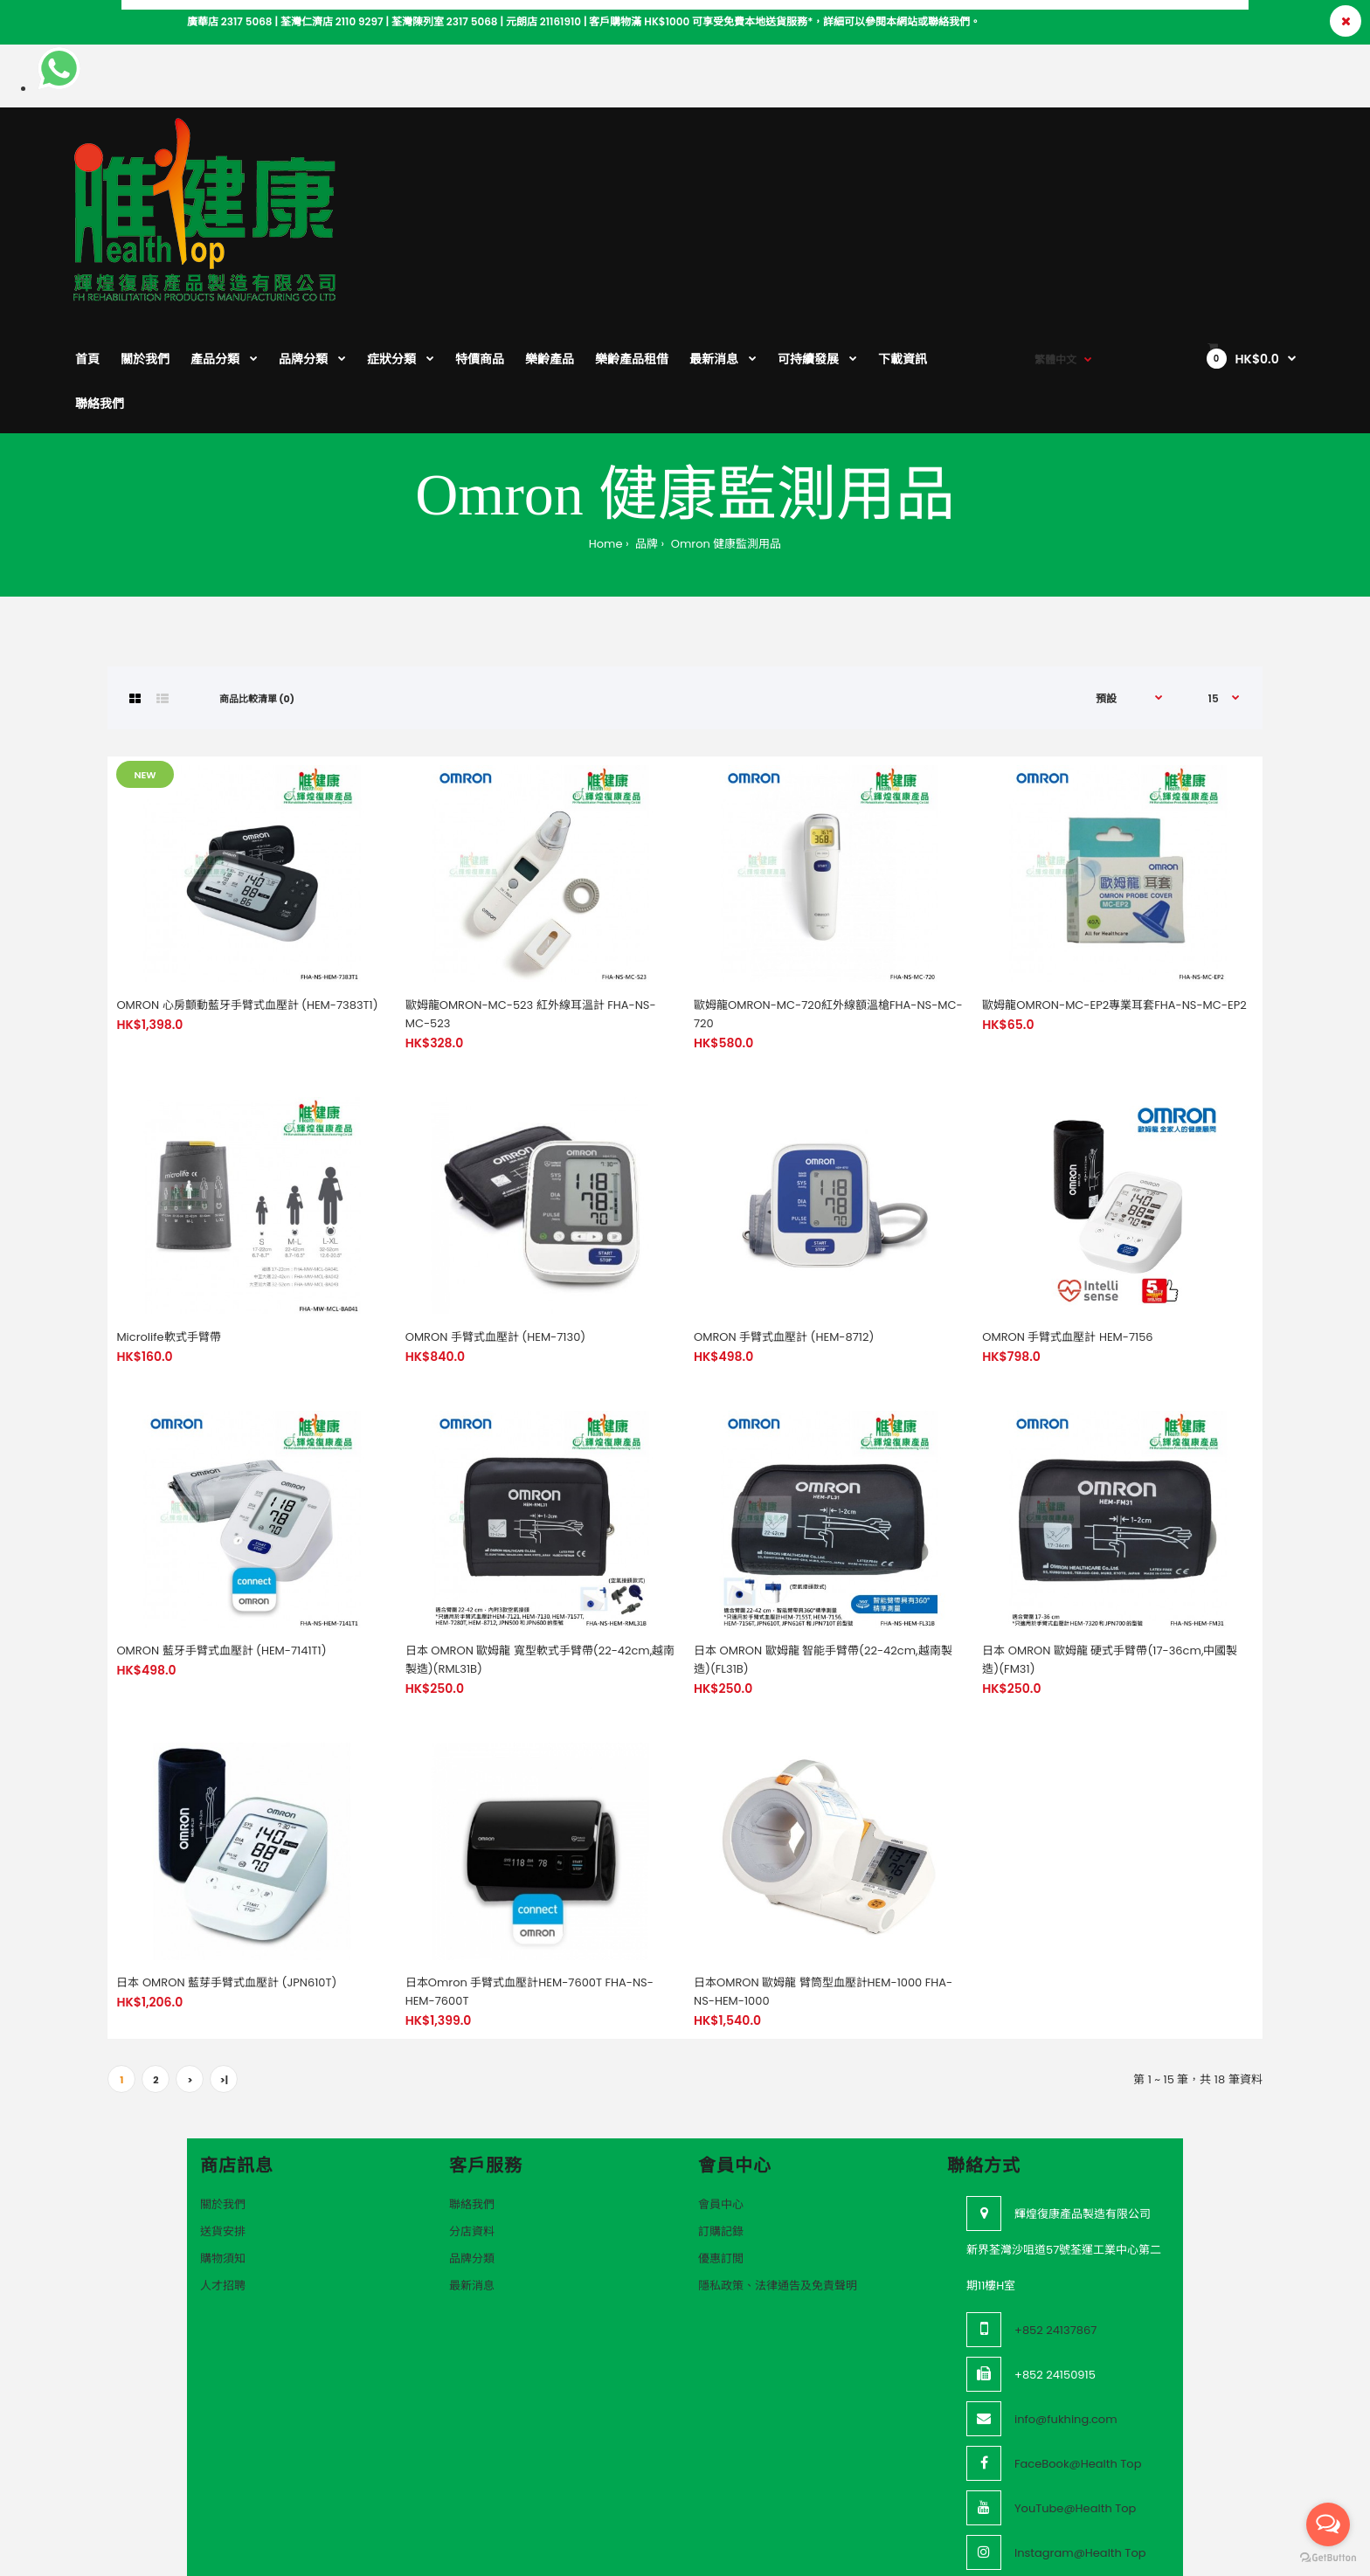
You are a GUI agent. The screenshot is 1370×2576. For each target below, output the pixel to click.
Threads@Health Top (1073, 2482)
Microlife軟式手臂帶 (168, 1221)
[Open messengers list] (1328, 2524)
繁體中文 (1055, 149)
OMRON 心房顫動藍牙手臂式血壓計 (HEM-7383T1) (246, 889)
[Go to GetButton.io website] (1328, 2558)
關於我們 (223, 2089)
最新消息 (472, 2170)
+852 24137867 (1055, 2215)
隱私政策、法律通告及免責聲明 (777, 2170)
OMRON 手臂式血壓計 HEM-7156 (1067, 1221)
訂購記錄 (721, 2116)
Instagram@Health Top (1080, 2437)
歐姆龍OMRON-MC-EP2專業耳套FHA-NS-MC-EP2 (1114, 889)
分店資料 (472, 2116)
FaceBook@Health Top (1077, 2348)
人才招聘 (223, 2170)
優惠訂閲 (721, 2143)
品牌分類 (472, 2143)
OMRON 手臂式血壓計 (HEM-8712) (784, 1221)
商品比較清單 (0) (256, 583)
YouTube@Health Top (1075, 2393)
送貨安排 (223, 2116)
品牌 (645, 428)
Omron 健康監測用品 (724, 428)
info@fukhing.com (1065, 2304)
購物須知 (223, 2143)
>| (224, 1965)
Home (606, 428)
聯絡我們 (472, 2089)
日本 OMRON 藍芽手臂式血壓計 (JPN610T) (226, 1867)
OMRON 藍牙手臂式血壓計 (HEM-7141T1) (221, 1535)
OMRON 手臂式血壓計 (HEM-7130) (495, 1221)
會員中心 (721, 2089)
